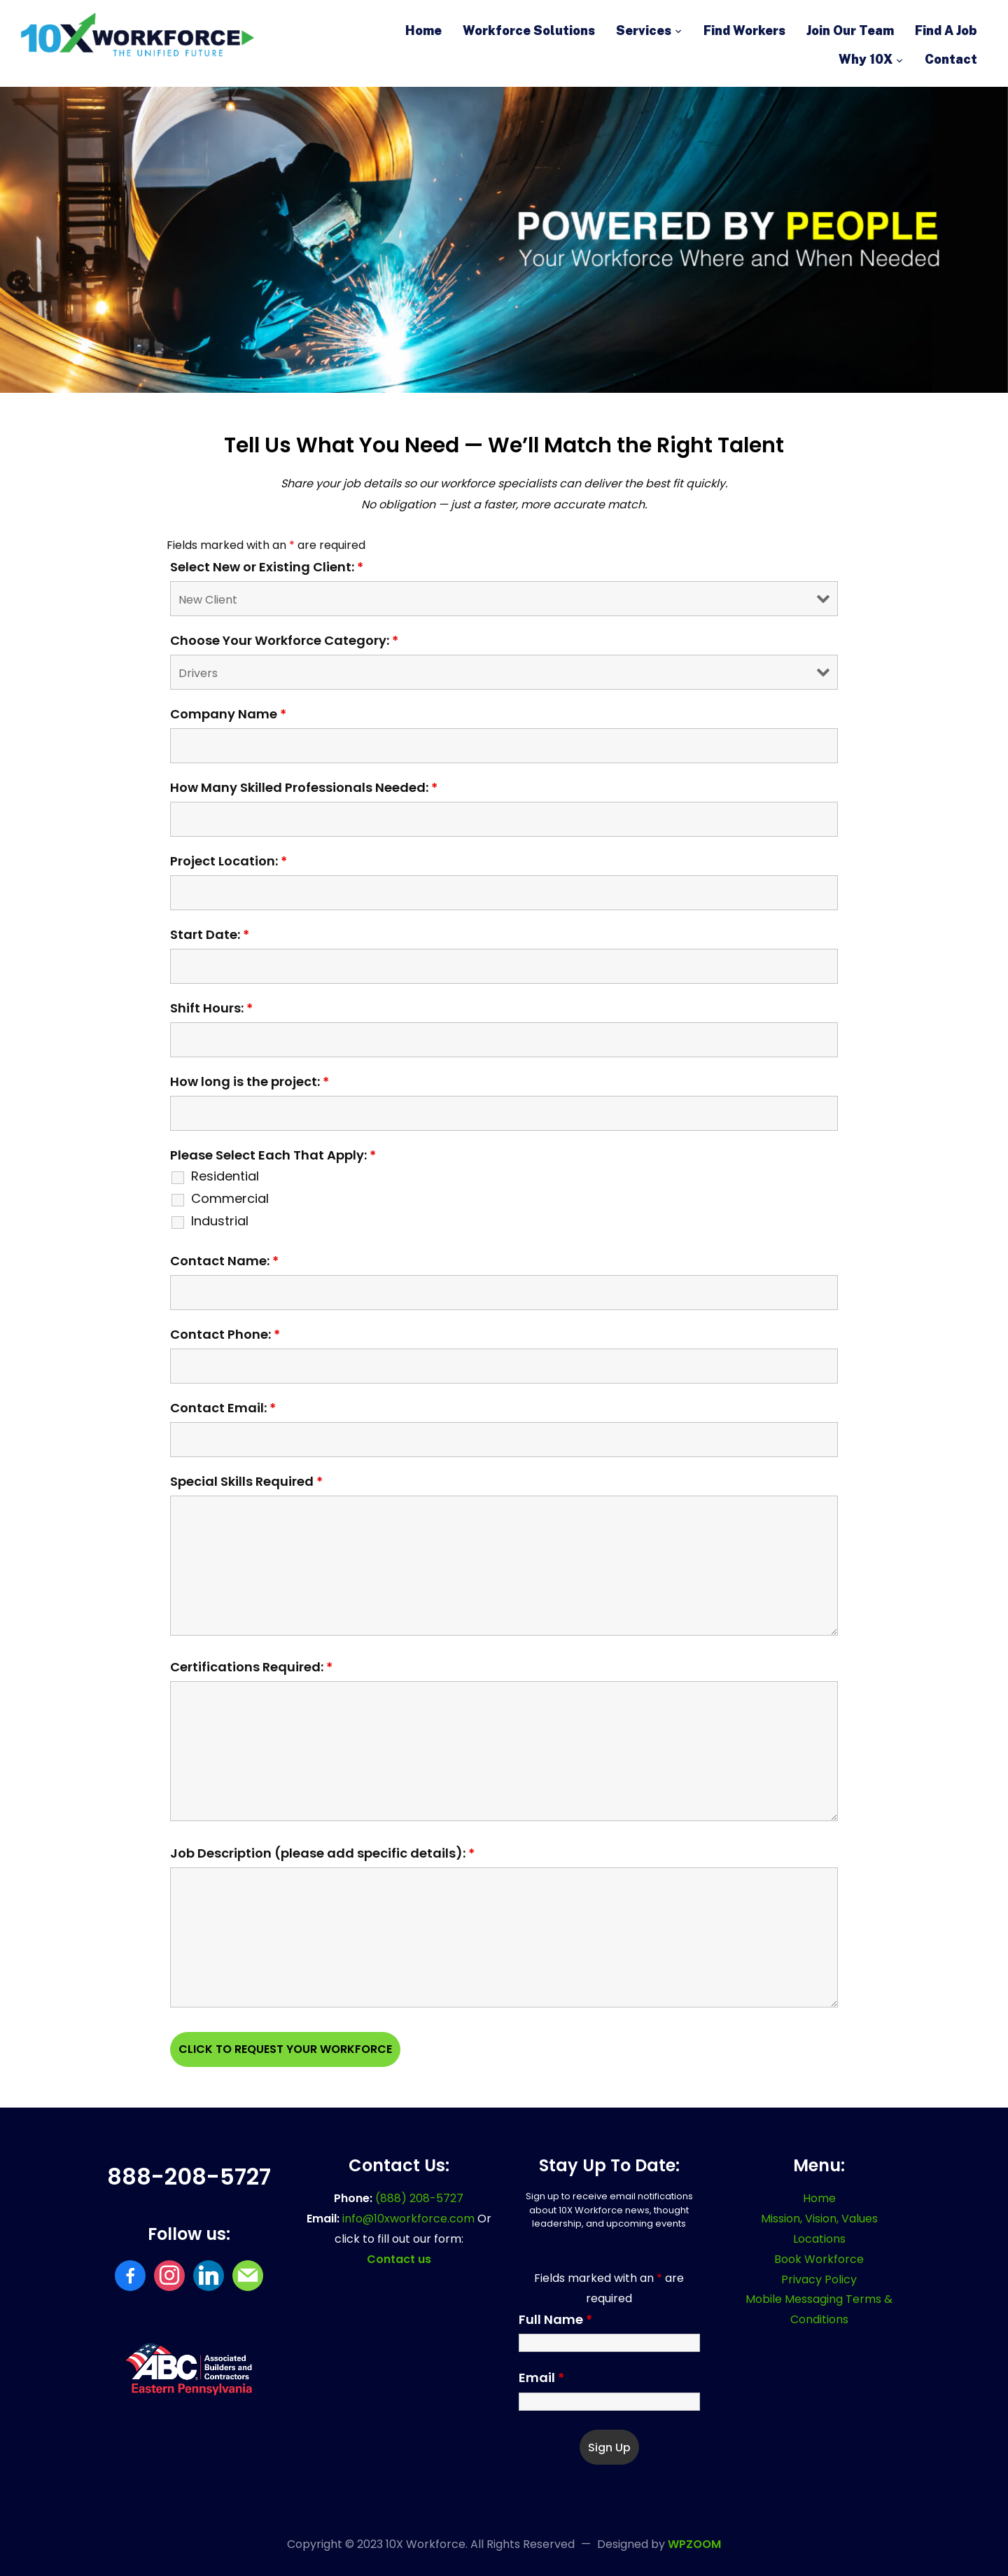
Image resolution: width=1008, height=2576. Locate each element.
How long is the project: (249, 1082)
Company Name (228, 714)
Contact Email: (223, 1408)
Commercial (230, 1199)
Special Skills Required (246, 1482)
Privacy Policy (819, 2279)
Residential (225, 1176)
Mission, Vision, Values (819, 2219)
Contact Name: (224, 1261)
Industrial (219, 1221)
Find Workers (744, 30)
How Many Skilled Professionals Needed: (304, 788)
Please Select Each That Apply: (273, 1155)
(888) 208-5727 (419, 2198)
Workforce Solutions (529, 30)
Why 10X (865, 59)
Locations (819, 2239)
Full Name (555, 2320)
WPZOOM (694, 2544)
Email (541, 2378)
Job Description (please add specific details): (322, 1853)
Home (423, 30)
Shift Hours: (211, 1008)
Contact (951, 59)
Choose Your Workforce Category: (284, 641)
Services (643, 30)
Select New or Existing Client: (266, 567)
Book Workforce (819, 2259)
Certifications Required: (251, 1667)
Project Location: (228, 861)
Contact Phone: (225, 1335)
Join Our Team (850, 30)
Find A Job (946, 30)
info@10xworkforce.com (409, 2219)
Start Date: (209, 935)
